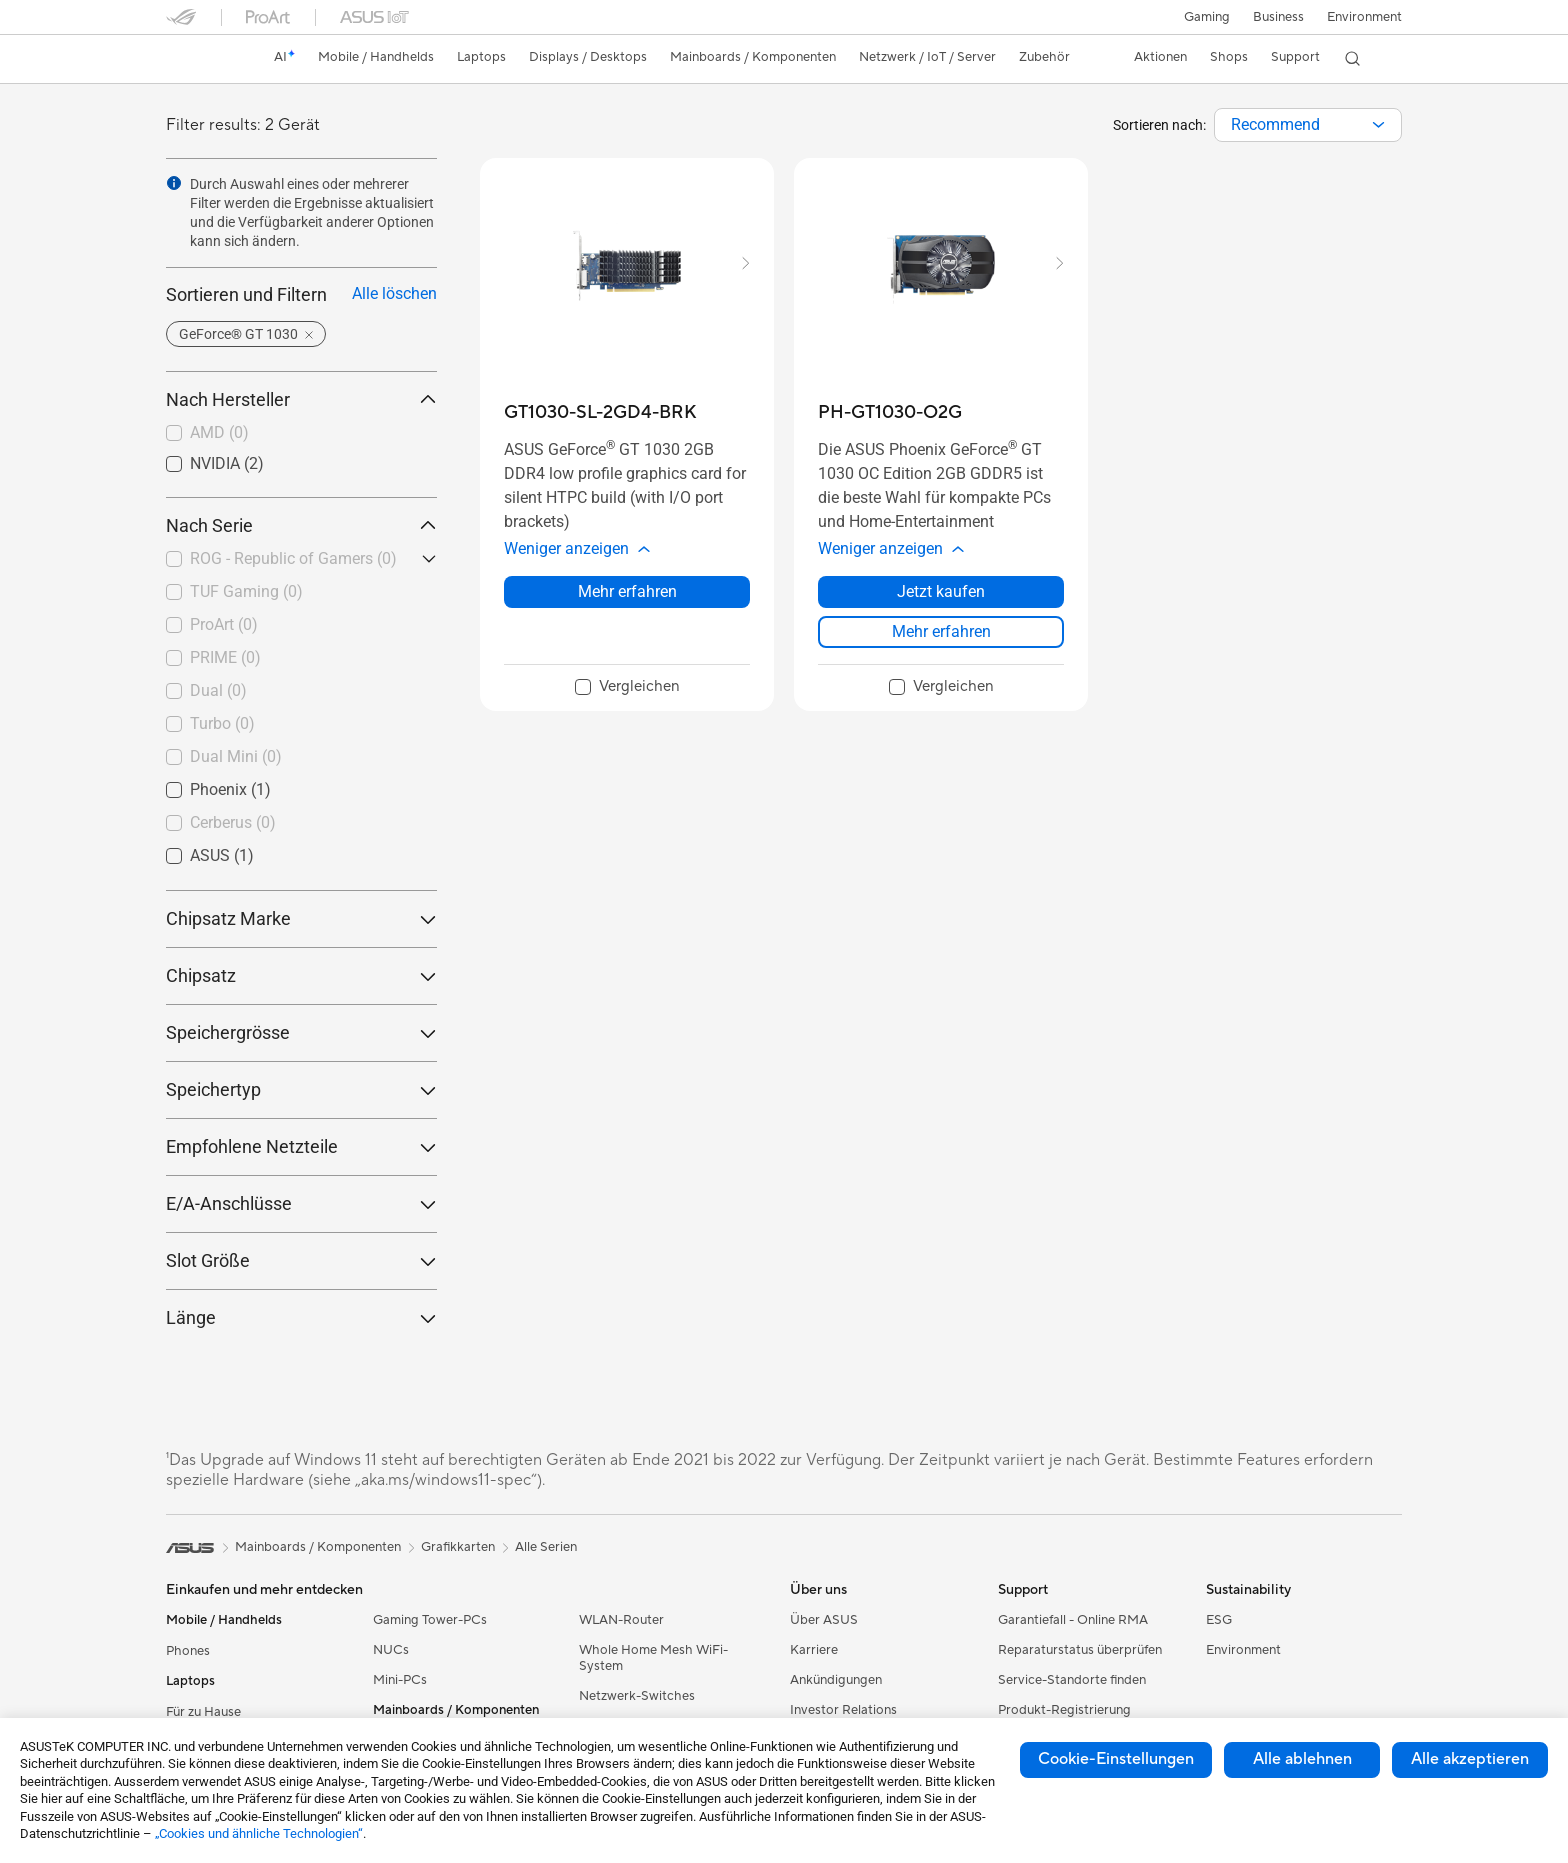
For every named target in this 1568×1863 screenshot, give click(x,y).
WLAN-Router (621, 1620)
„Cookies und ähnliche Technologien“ (259, 1833)
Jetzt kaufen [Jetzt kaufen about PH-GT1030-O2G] (941, 591)
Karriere (814, 1650)
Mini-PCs (400, 1680)
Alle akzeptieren (1470, 1759)
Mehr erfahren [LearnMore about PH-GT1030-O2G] (941, 631)
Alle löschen (394, 293)
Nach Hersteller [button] (301, 399)
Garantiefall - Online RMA (1073, 1620)
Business (1277, 17)
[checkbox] (301, 434)
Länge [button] (301, 1317)
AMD (219, 432)
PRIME (225, 657)
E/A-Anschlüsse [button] (301, 1203)
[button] (1205, 17)
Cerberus (233, 822)
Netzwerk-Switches (637, 1696)
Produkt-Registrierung (1064, 1710)
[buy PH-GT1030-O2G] (890, 412)
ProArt (224, 624)
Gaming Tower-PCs (430, 1620)
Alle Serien (546, 1547)
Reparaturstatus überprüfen (1080, 1650)
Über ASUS (824, 1620)
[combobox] (1308, 125)
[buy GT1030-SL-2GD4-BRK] (600, 412)
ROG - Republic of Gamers (293, 558)
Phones (188, 1651)
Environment (1364, 17)
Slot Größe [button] (301, 1260)
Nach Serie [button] (301, 525)
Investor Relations (843, 1710)
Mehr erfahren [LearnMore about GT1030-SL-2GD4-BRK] (627, 591)
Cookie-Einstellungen (1116, 1759)
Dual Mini (236, 756)
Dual (218, 690)
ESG (1219, 1620)
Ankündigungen (836, 1680)
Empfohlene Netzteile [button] (301, 1146)
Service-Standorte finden (1072, 1680)
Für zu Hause (203, 1712)
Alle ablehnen (1302, 1759)
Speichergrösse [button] (301, 1032)
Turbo (222, 723)
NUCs (391, 1650)
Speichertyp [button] (301, 1089)
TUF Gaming (246, 591)
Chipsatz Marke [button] (301, 918)
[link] (200, 59)
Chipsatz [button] (301, 975)
